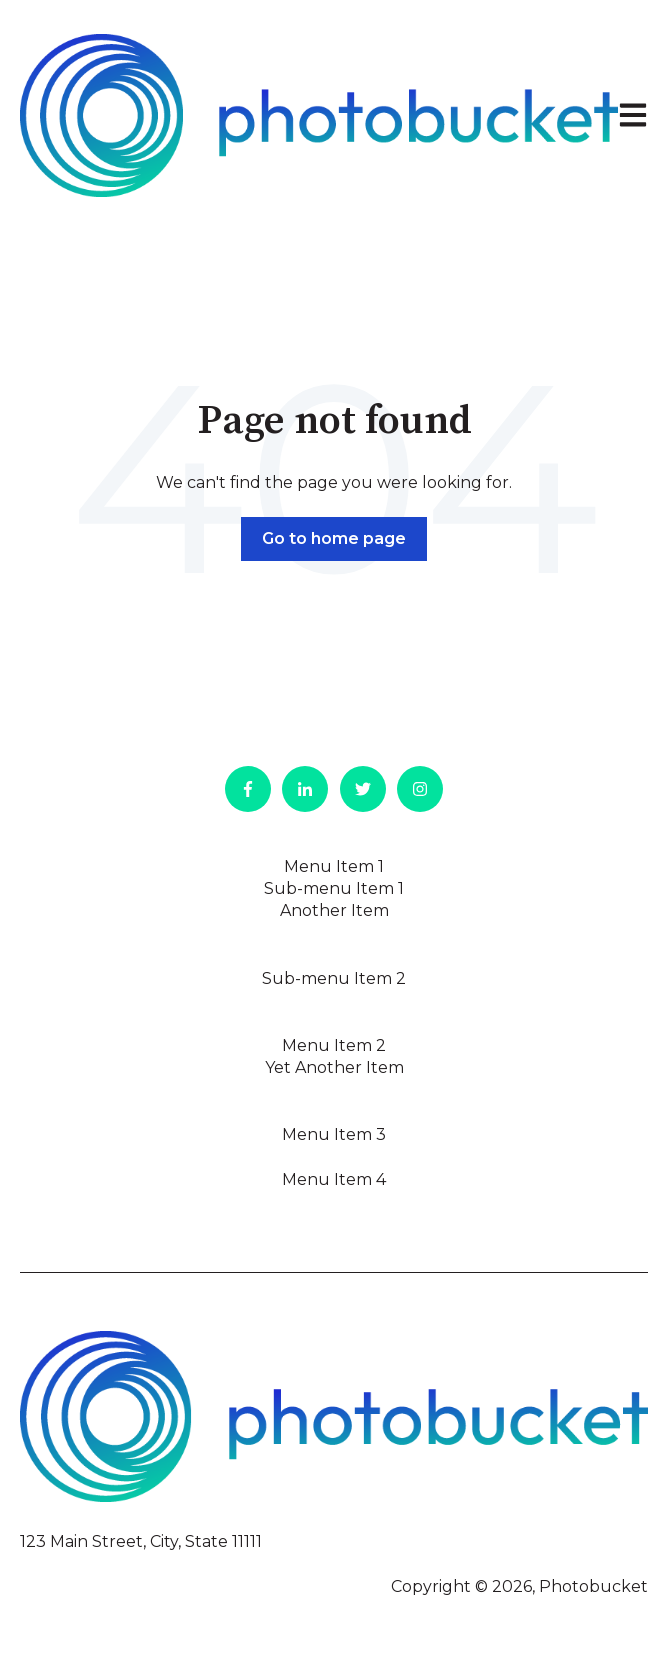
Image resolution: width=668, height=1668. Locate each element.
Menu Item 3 (334, 1134)
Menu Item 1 (334, 866)
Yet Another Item (334, 1067)
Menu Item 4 (334, 1179)
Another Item (334, 910)
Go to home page (334, 538)
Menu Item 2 (334, 1045)
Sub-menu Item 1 (334, 888)
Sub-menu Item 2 (334, 978)
